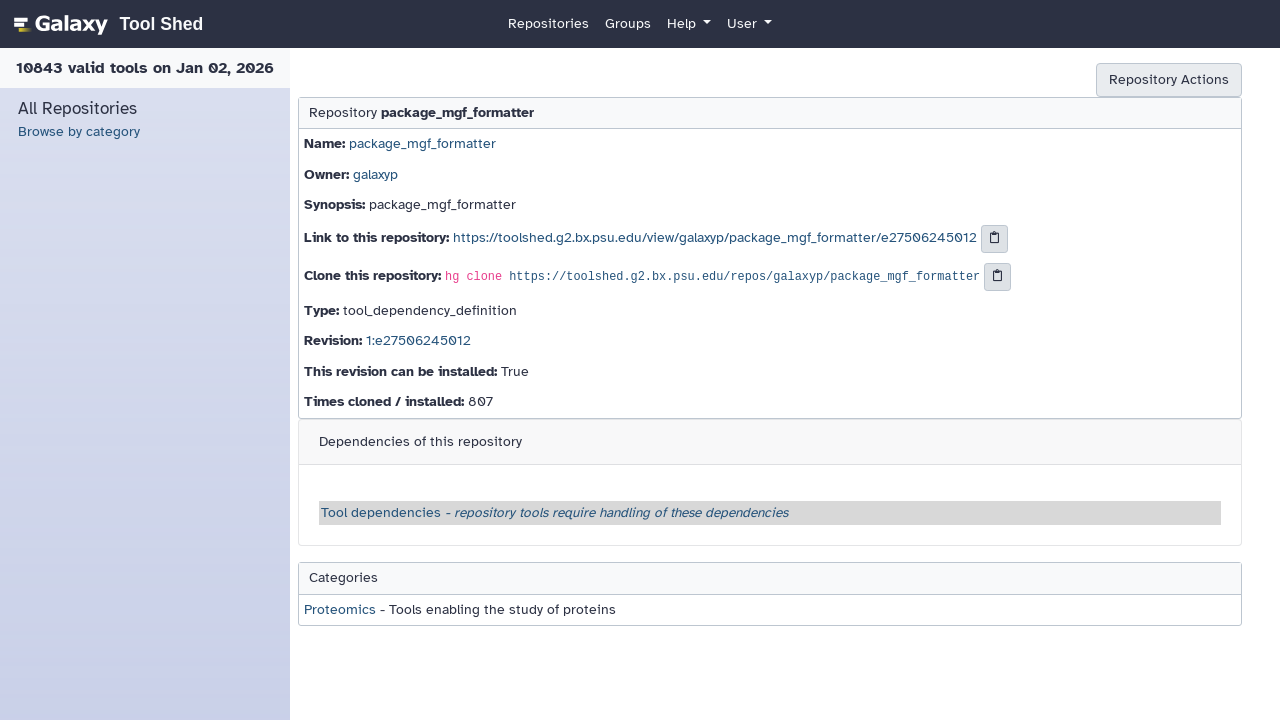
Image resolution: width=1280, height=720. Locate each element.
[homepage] (105, 24)
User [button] (744, 23)
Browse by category (79, 131)
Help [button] (683, 23)
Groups (628, 23)
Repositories (548, 23)
